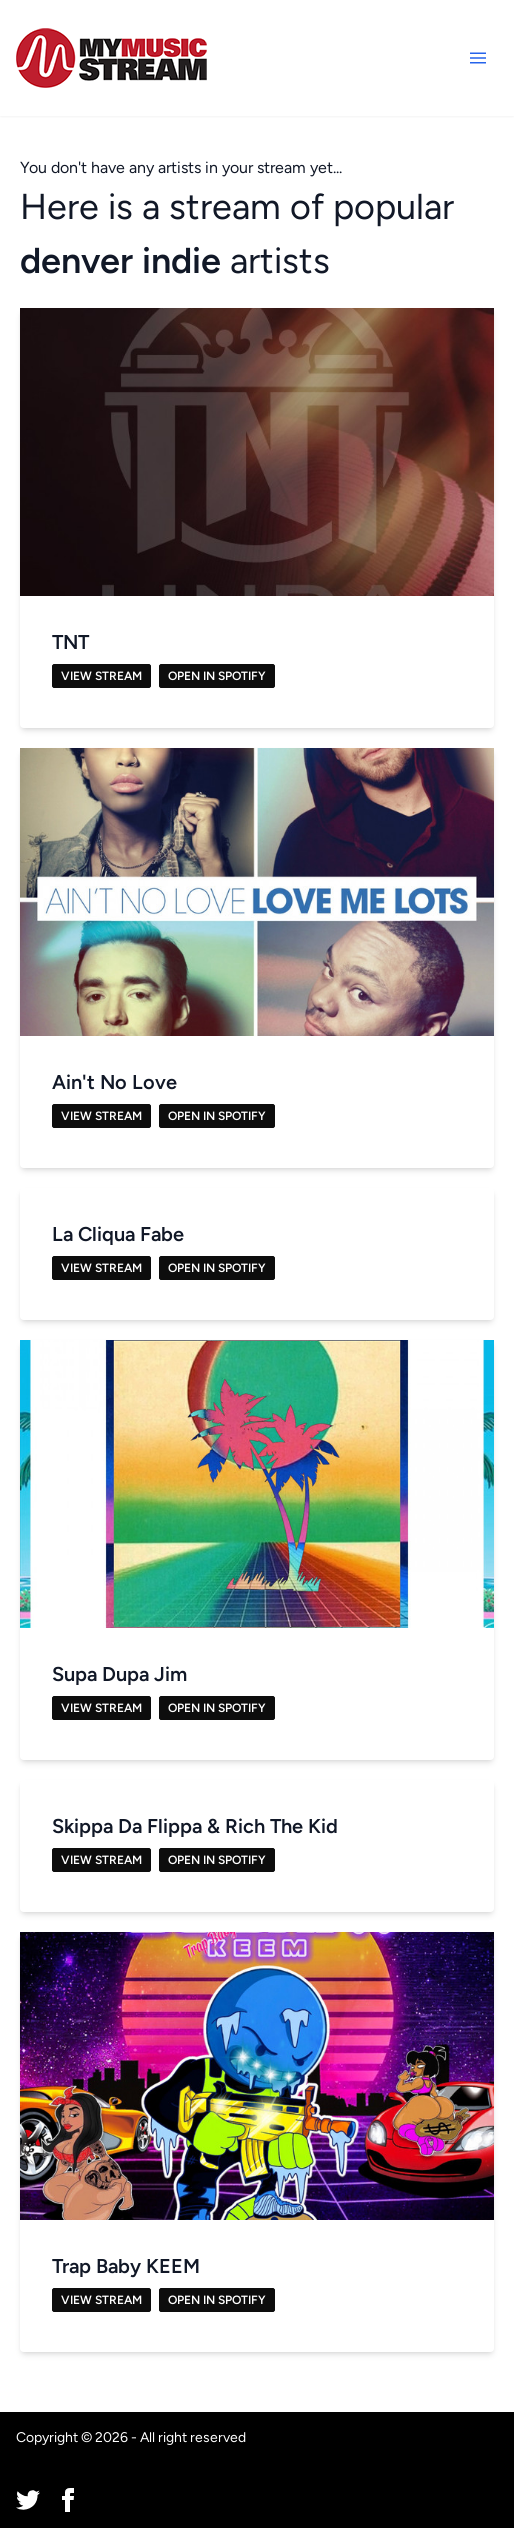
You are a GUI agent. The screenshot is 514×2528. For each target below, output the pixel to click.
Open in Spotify (217, 676)
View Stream (101, 676)
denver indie (120, 260)
